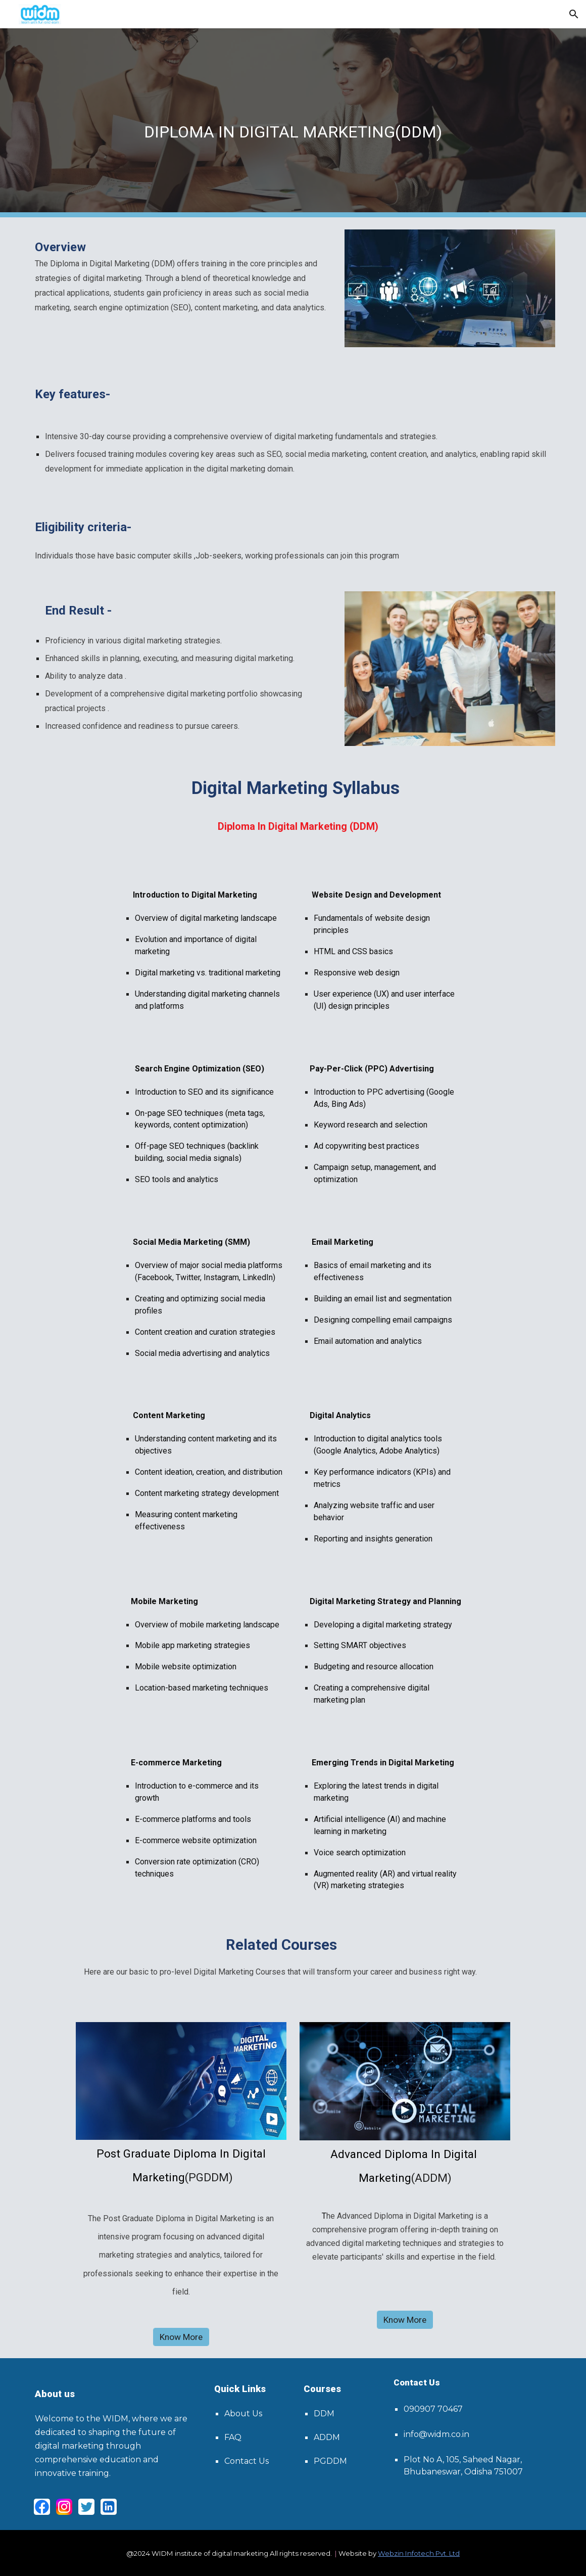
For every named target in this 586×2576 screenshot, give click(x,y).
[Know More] (181, 2337)
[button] (574, 14)
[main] (293, 123)
